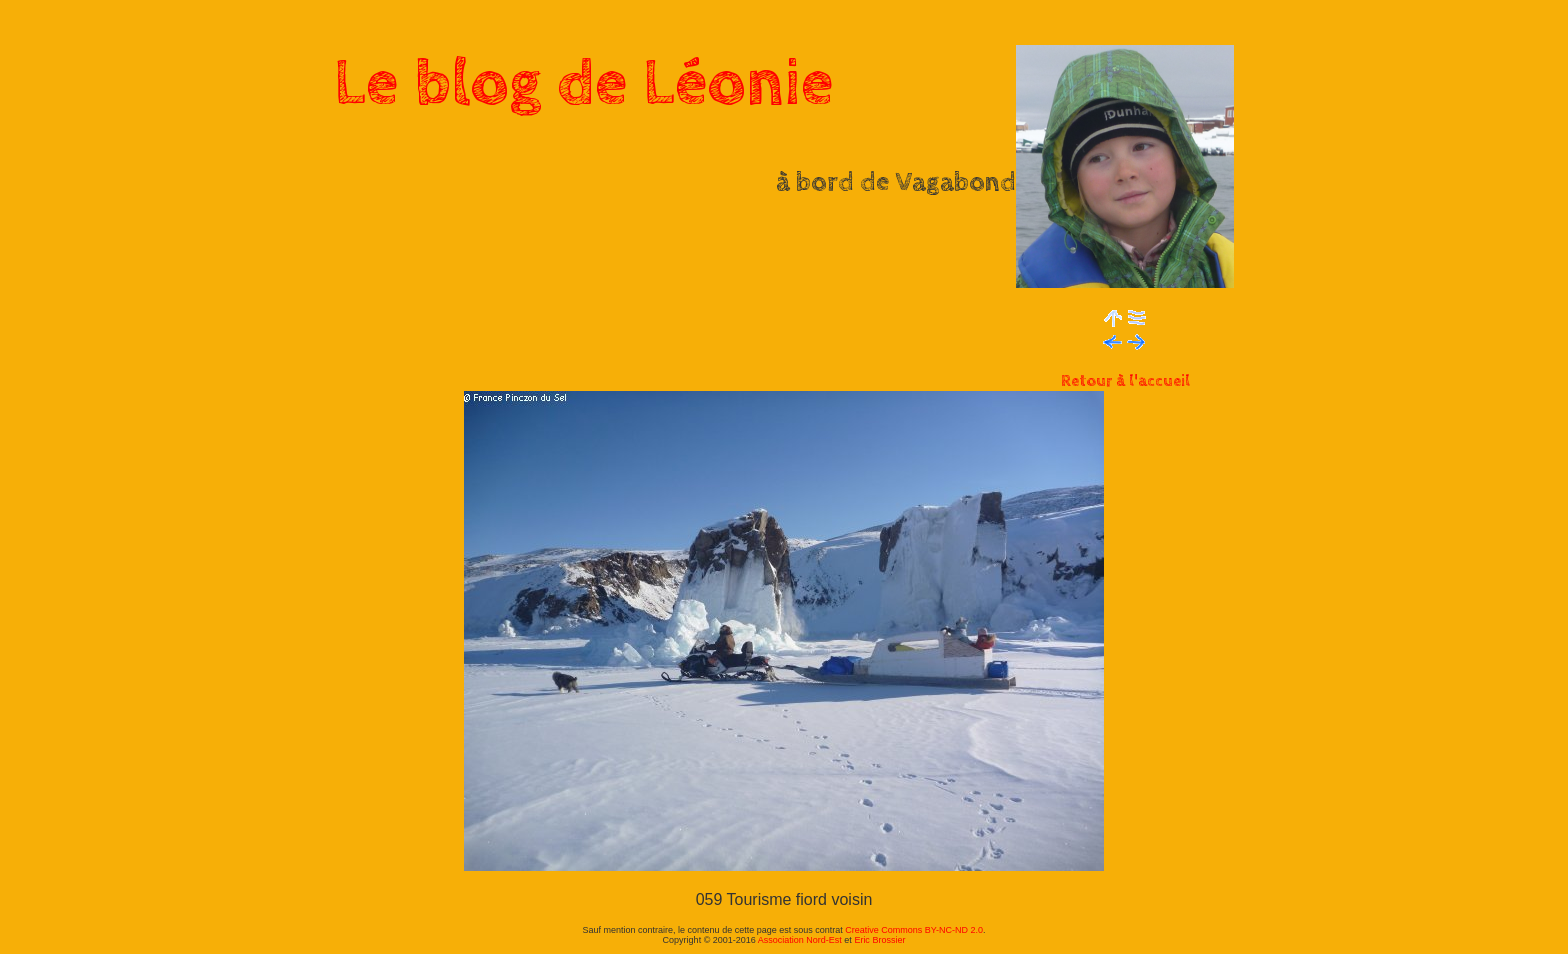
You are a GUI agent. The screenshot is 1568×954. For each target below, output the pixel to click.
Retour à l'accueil (1125, 381)
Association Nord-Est (800, 940)
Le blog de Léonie (584, 84)
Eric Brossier (879, 940)
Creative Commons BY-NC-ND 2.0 (914, 930)
